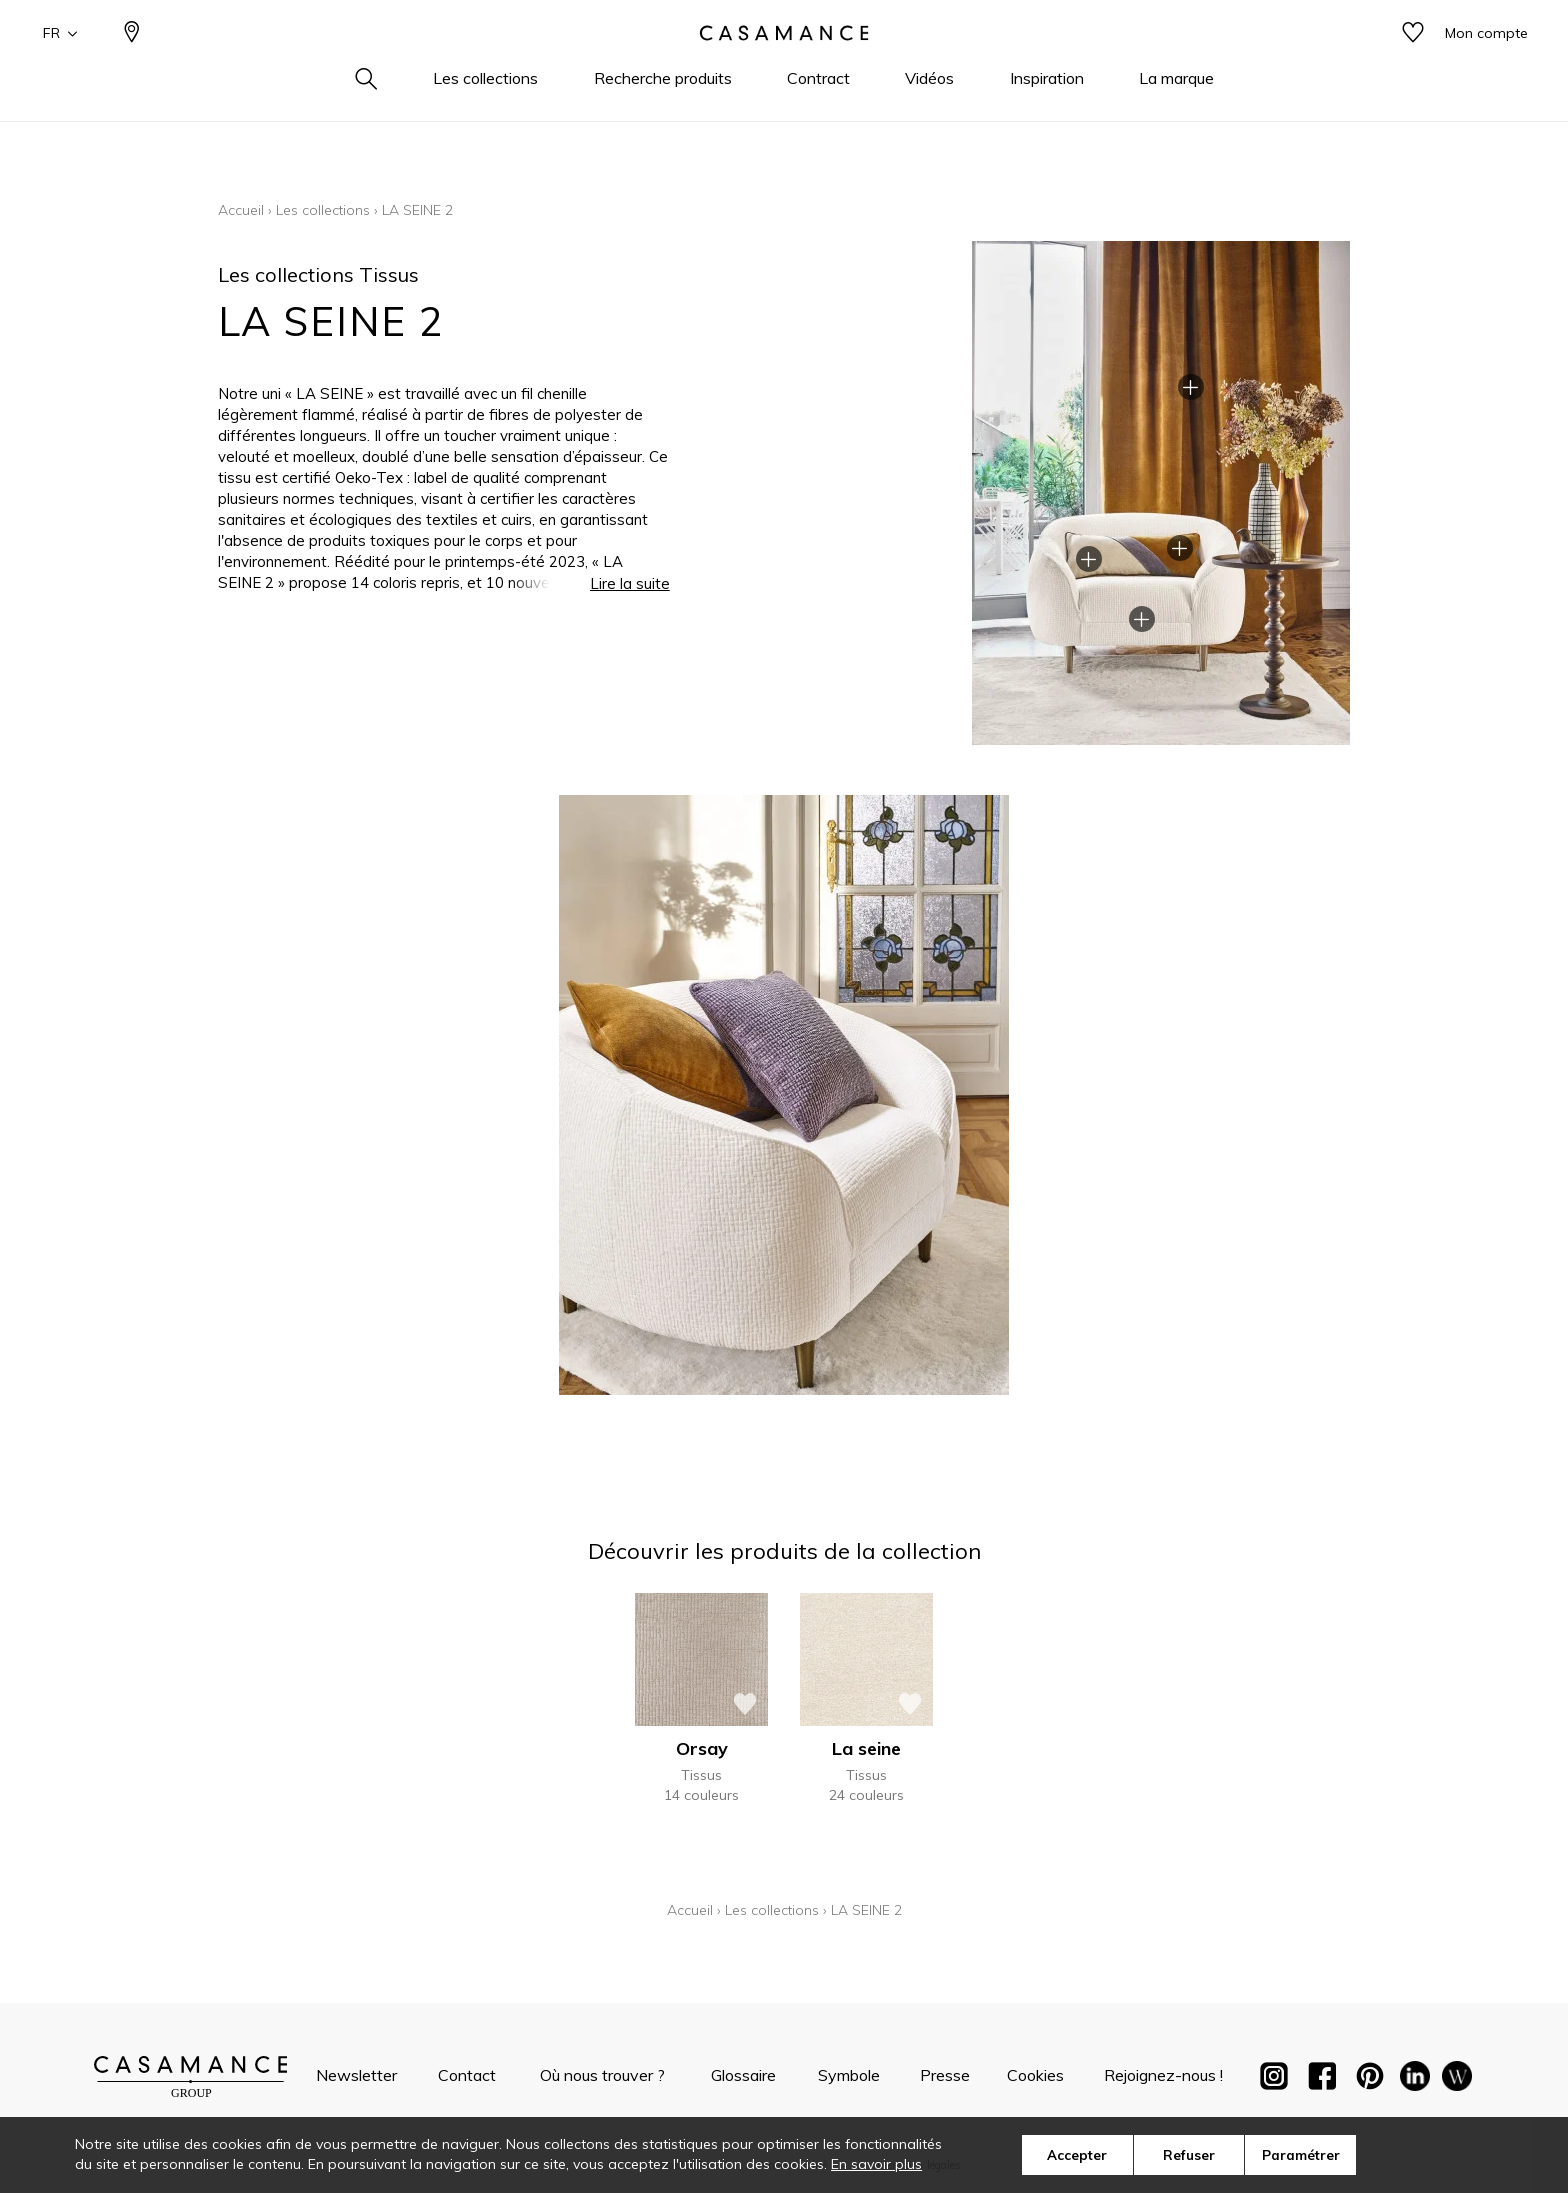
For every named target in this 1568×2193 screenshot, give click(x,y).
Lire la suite (630, 583)
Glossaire (743, 2075)
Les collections (323, 210)
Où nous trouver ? (602, 2075)
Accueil (241, 210)
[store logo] (784, 63)
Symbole (849, 2075)
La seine (866, 1748)
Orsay (702, 1748)
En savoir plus (876, 2164)
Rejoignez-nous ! (1163, 2075)
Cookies (1035, 2075)
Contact (467, 2075)
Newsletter (356, 2075)
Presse (945, 2075)
